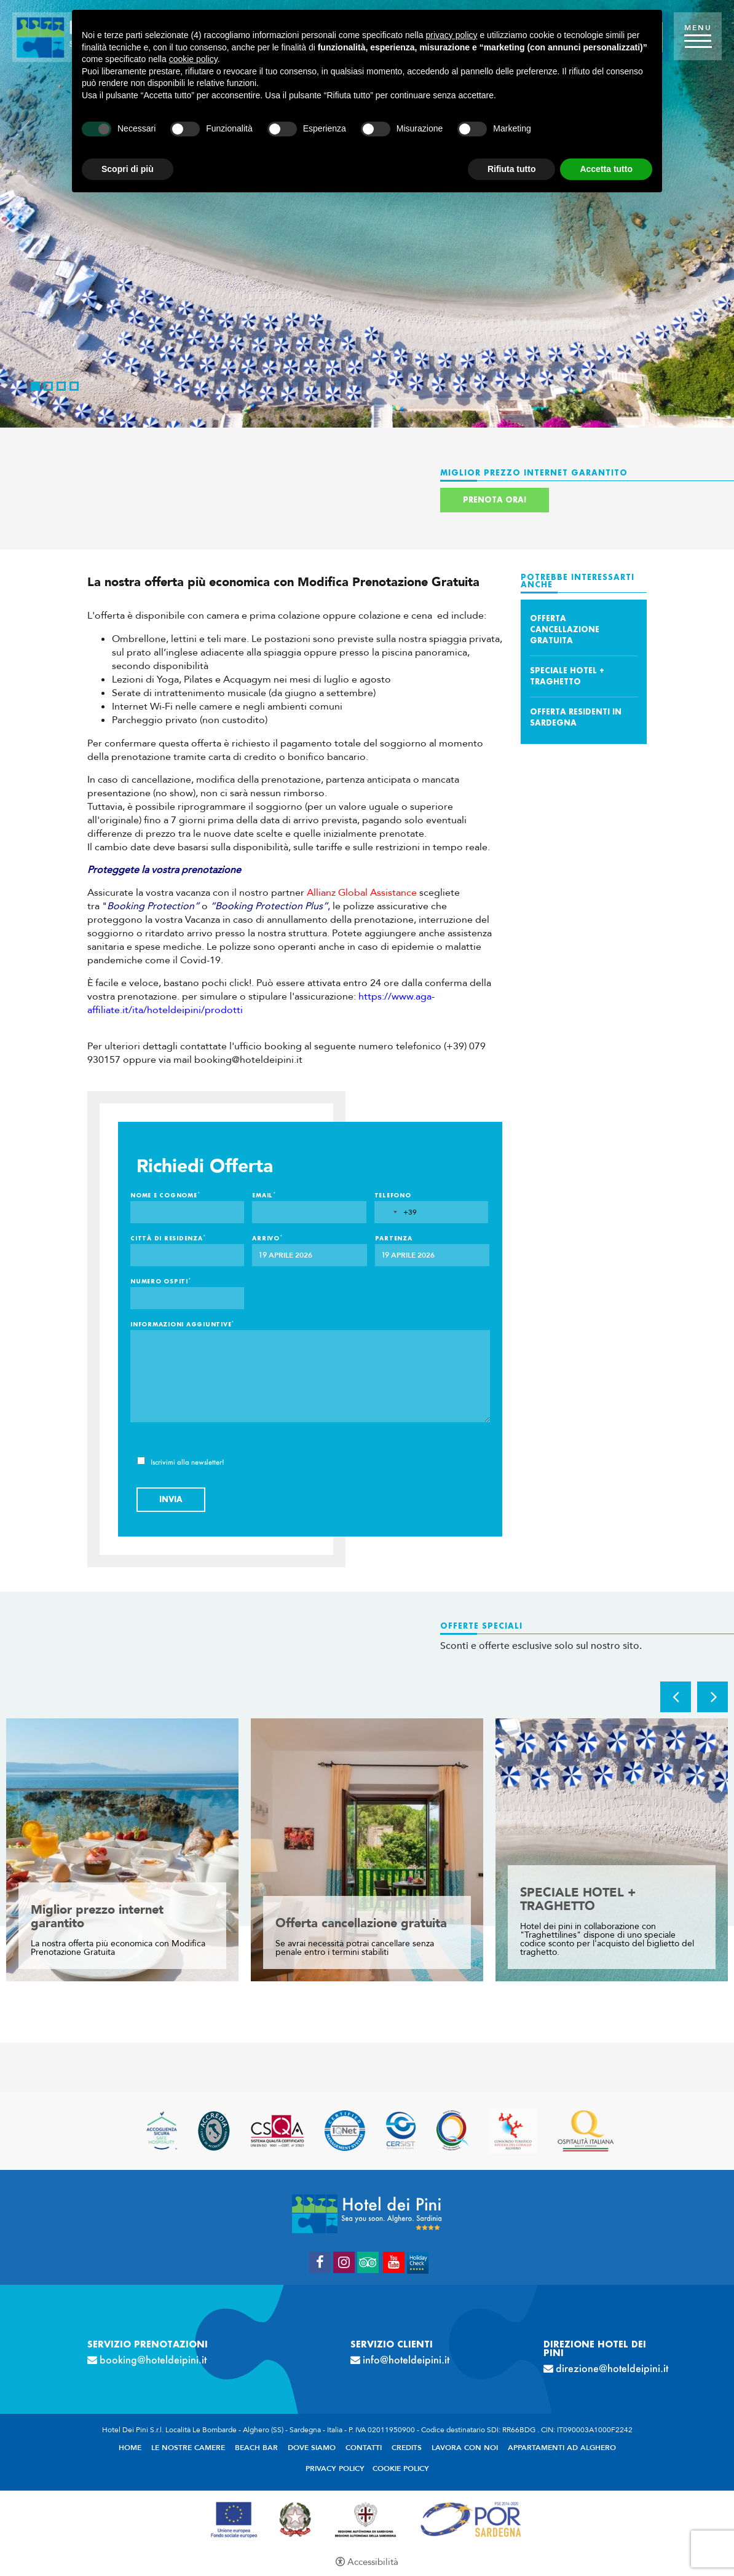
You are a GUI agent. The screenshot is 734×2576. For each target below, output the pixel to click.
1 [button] (35, 386)
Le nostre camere (188, 2447)
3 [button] (61, 386)
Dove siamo (312, 2447)
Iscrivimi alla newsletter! (180, 1461)
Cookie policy (401, 2468)
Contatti (363, 2447)
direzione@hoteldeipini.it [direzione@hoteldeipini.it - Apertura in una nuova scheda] (601, 2368)
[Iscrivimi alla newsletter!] (141, 1461)
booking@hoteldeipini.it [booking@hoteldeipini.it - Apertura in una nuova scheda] (153, 2360)
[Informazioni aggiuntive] (310, 1376)
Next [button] (712, 1696)
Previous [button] (675, 1696)
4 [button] (74, 386)
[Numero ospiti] (187, 1298)
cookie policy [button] (193, 59)
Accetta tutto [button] (606, 169)
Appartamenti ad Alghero (562, 2447)
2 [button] (48, 386)
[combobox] (396, 1212)
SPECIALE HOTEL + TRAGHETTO (567, 676)
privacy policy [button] (452, 35)
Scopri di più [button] (127, 169)
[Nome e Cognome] (187, 1212)
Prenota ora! (494, 499)
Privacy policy (335, 2468)
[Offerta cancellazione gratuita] (367, 1849)
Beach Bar (256, 2447)
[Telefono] (431, 1212)
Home (130, 2447)
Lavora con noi (465, 2447)
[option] (367, 214)
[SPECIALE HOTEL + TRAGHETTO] (611, 1849)
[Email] (309, 1212)
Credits (407, 2447)
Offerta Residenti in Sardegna (576, 717)
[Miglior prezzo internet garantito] (122, 1849)
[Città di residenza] (187, 1255)
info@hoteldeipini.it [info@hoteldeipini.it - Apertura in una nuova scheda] (406, 2360)
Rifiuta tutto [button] (511, 169)
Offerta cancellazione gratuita (564, 629)
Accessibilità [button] (372, 2562)
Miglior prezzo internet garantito (97, 1916)
